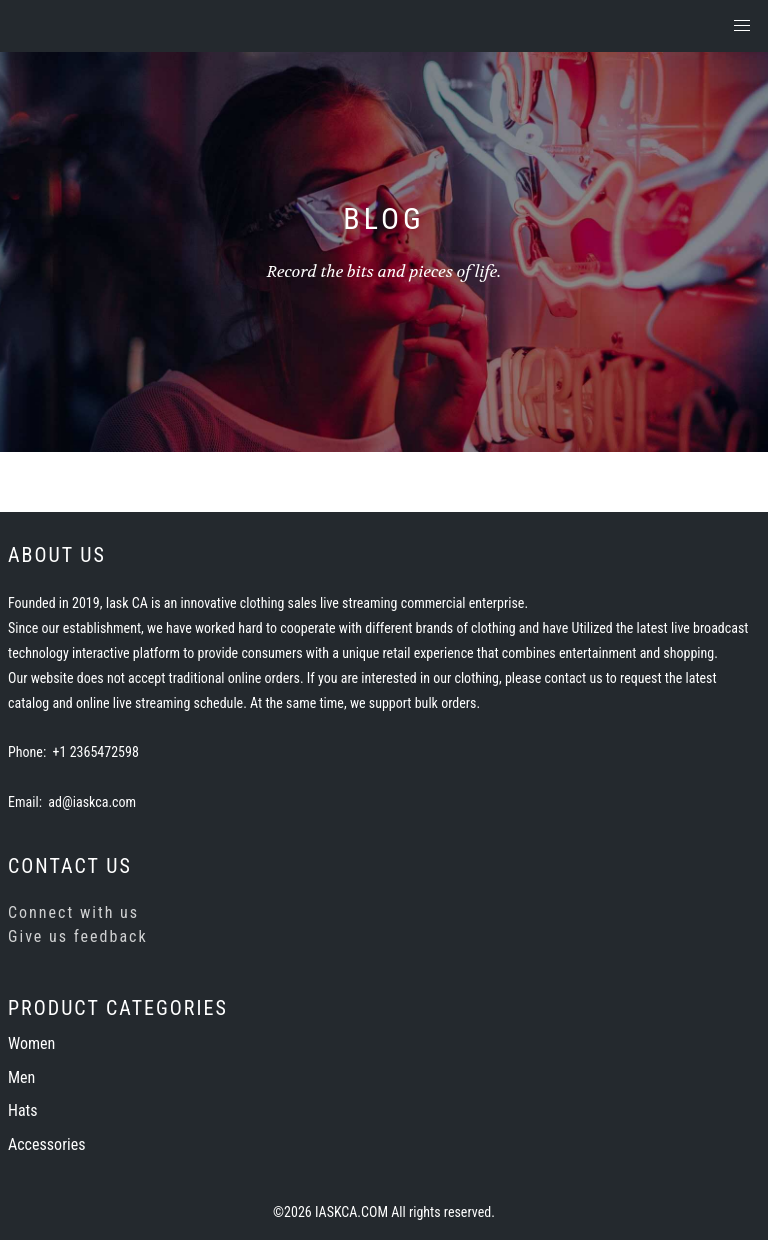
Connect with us (73, 912)
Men (21, 1077)
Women (31, 1043)
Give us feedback (78, 936)
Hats (23, 1110)
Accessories (46, 1144)
